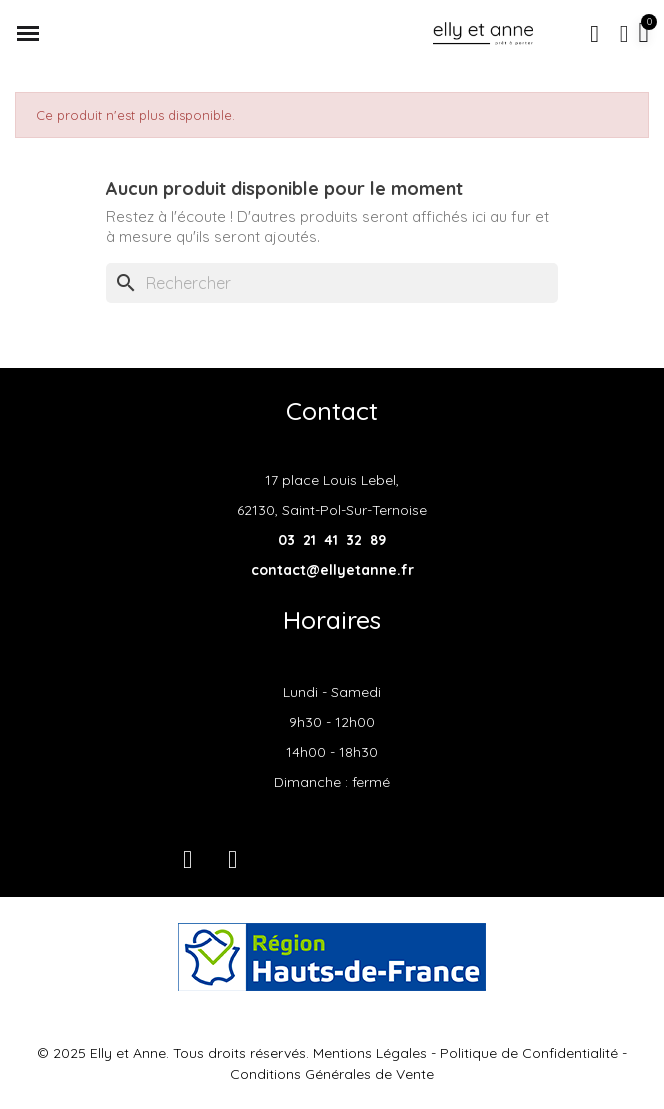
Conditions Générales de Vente (332, 1074)
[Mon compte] (624, 34)
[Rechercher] (332, 283)
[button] (595, 34)
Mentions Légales (370, 1053)
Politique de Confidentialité (529, 1053)
